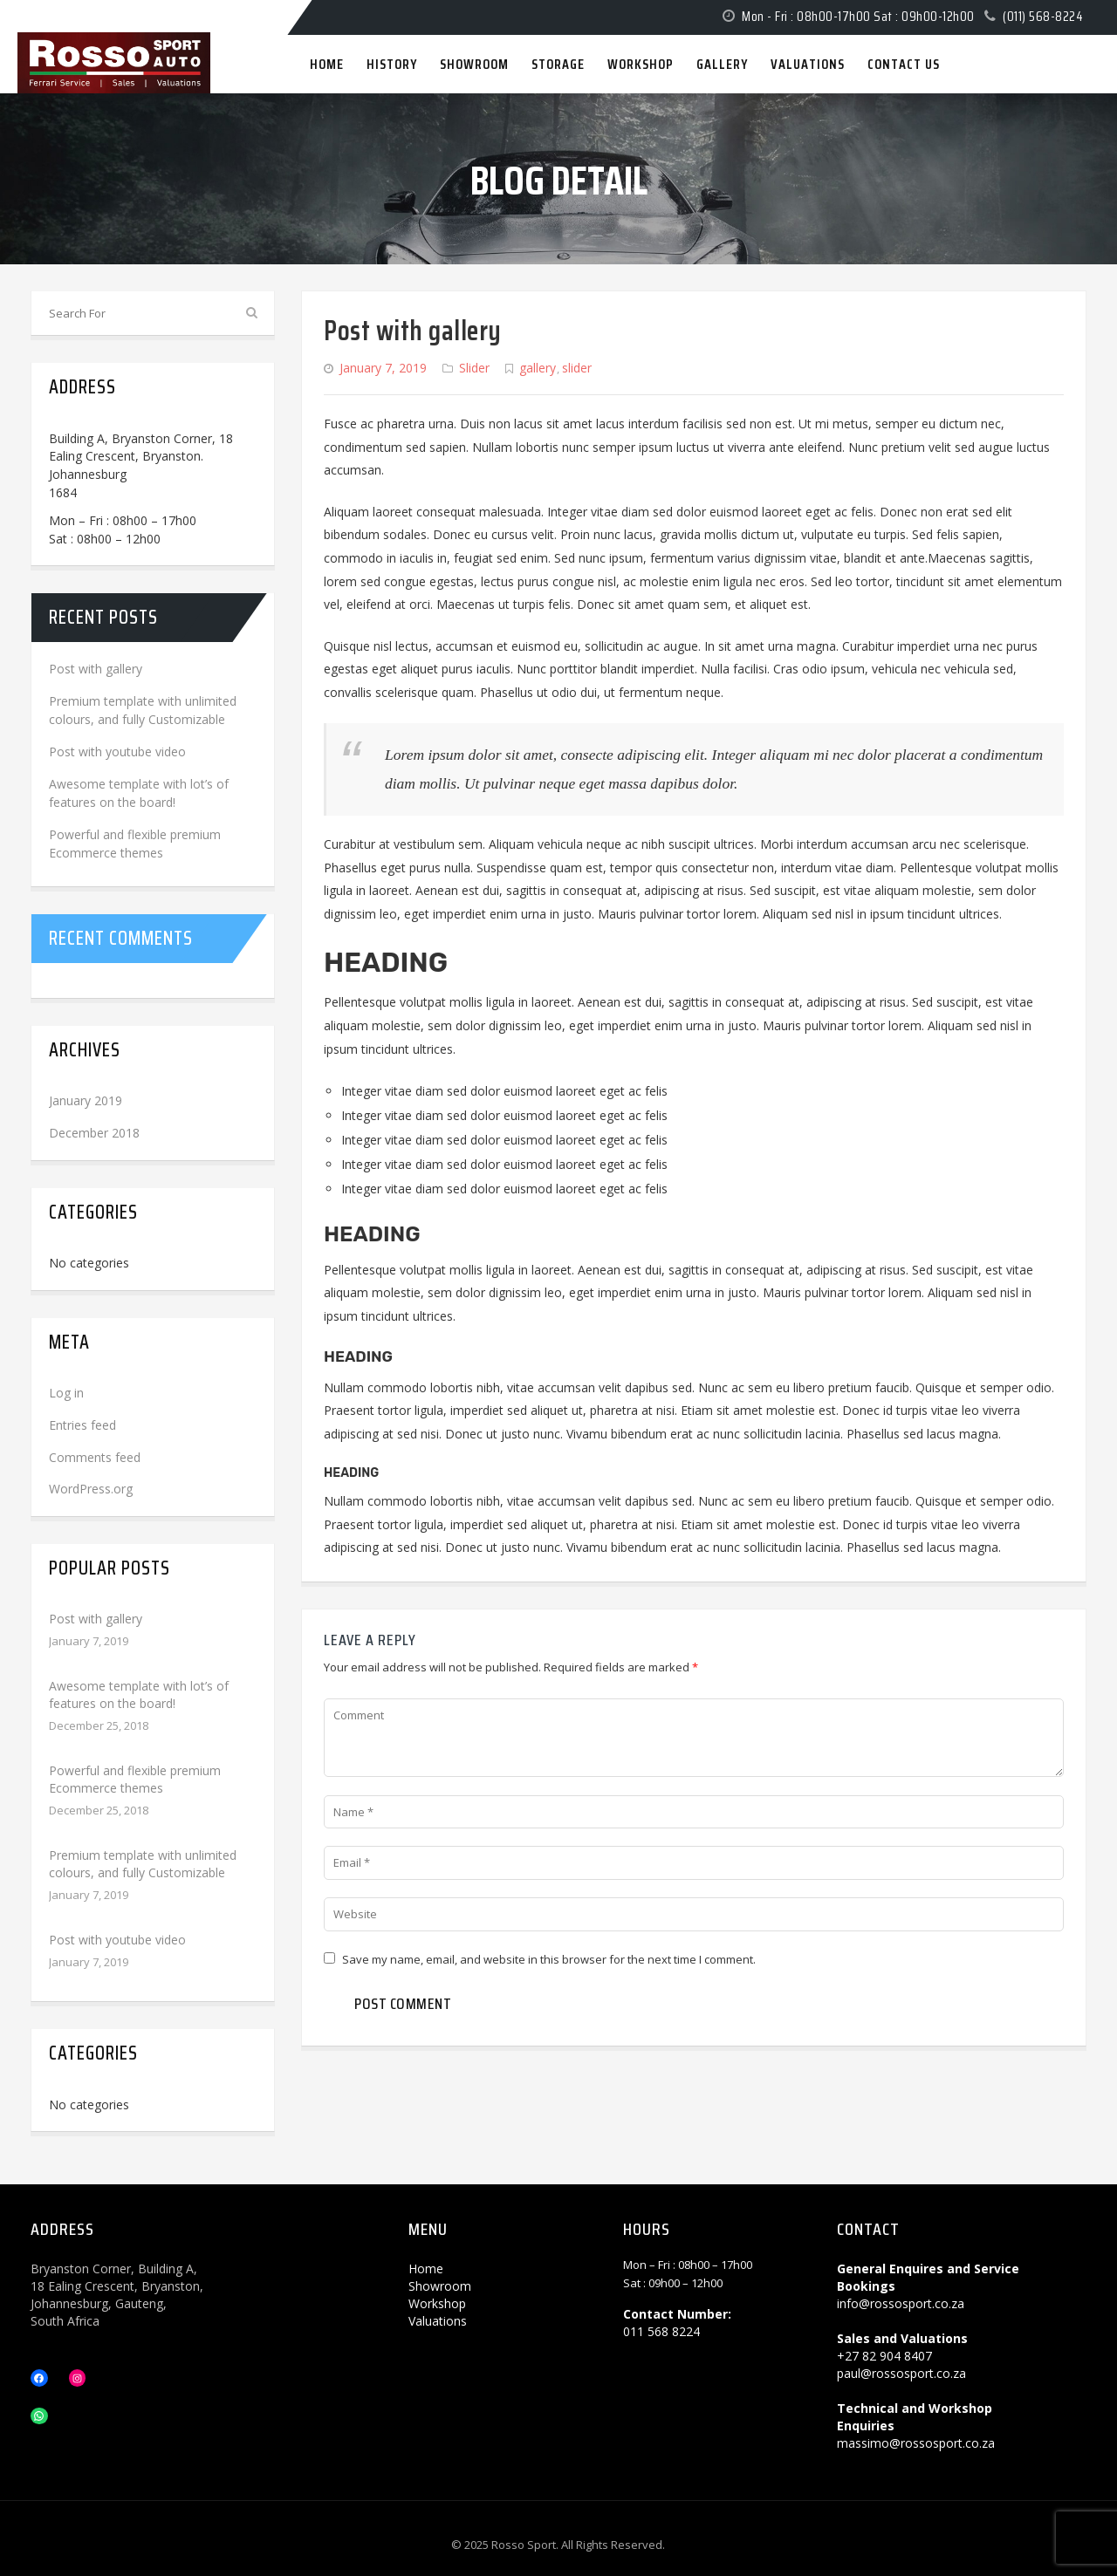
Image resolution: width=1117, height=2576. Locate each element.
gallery (537, 367)
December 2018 (94, 1132)
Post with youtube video (117, 751)
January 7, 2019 (383, 367)
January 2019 (85, 1100)
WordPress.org (91, 1488)
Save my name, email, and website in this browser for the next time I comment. (549, 1959)
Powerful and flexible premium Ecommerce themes (135, 1779)
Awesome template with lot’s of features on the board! (139, 1694)
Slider (474, 367)
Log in (66, 1392)
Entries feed (82, 1425)
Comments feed (94, 1457)
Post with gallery (413, 330)
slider (577, 367)
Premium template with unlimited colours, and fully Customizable (142, 1864)
